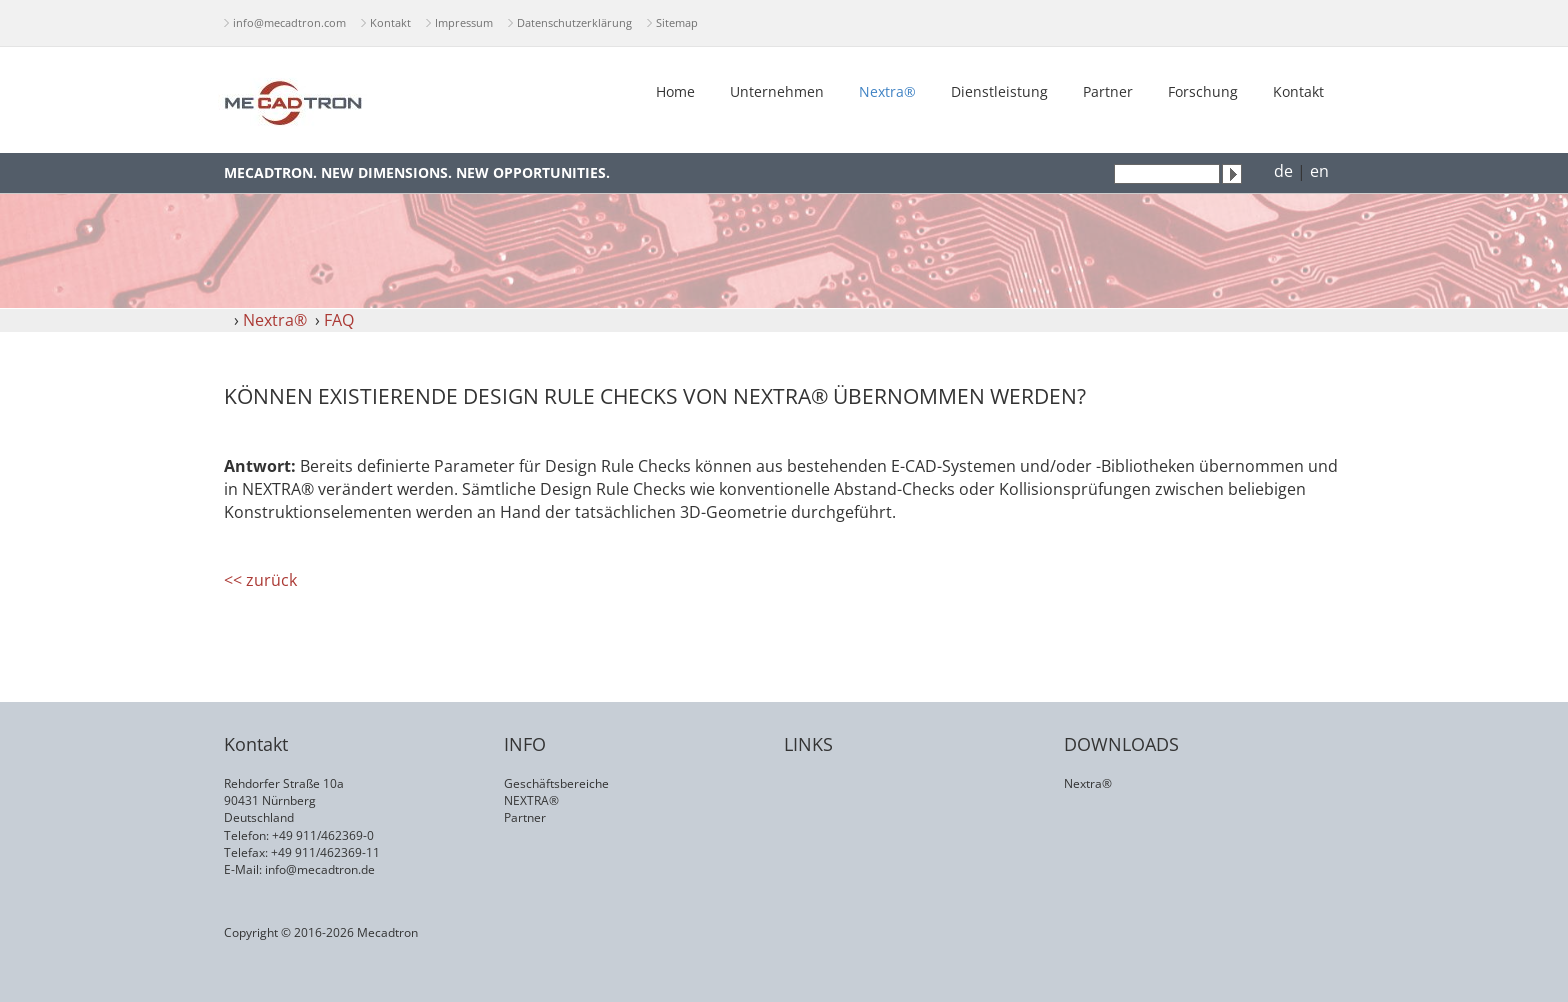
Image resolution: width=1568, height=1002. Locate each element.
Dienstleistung (999, 91)
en (1319, 171)
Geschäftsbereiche (556, 783)
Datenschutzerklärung (574, 22)
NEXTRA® (531, 800)
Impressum (464, 22)
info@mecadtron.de (320, 869)
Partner (1108, 91)
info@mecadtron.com (289, 22)
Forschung (1203, 91)
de (1283, 171)
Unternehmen (777, 91)
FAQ (339, 320)
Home (675, 91)
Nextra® (887, 91)
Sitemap (677, 22)
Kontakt (390, 22)
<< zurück (260, 580)
